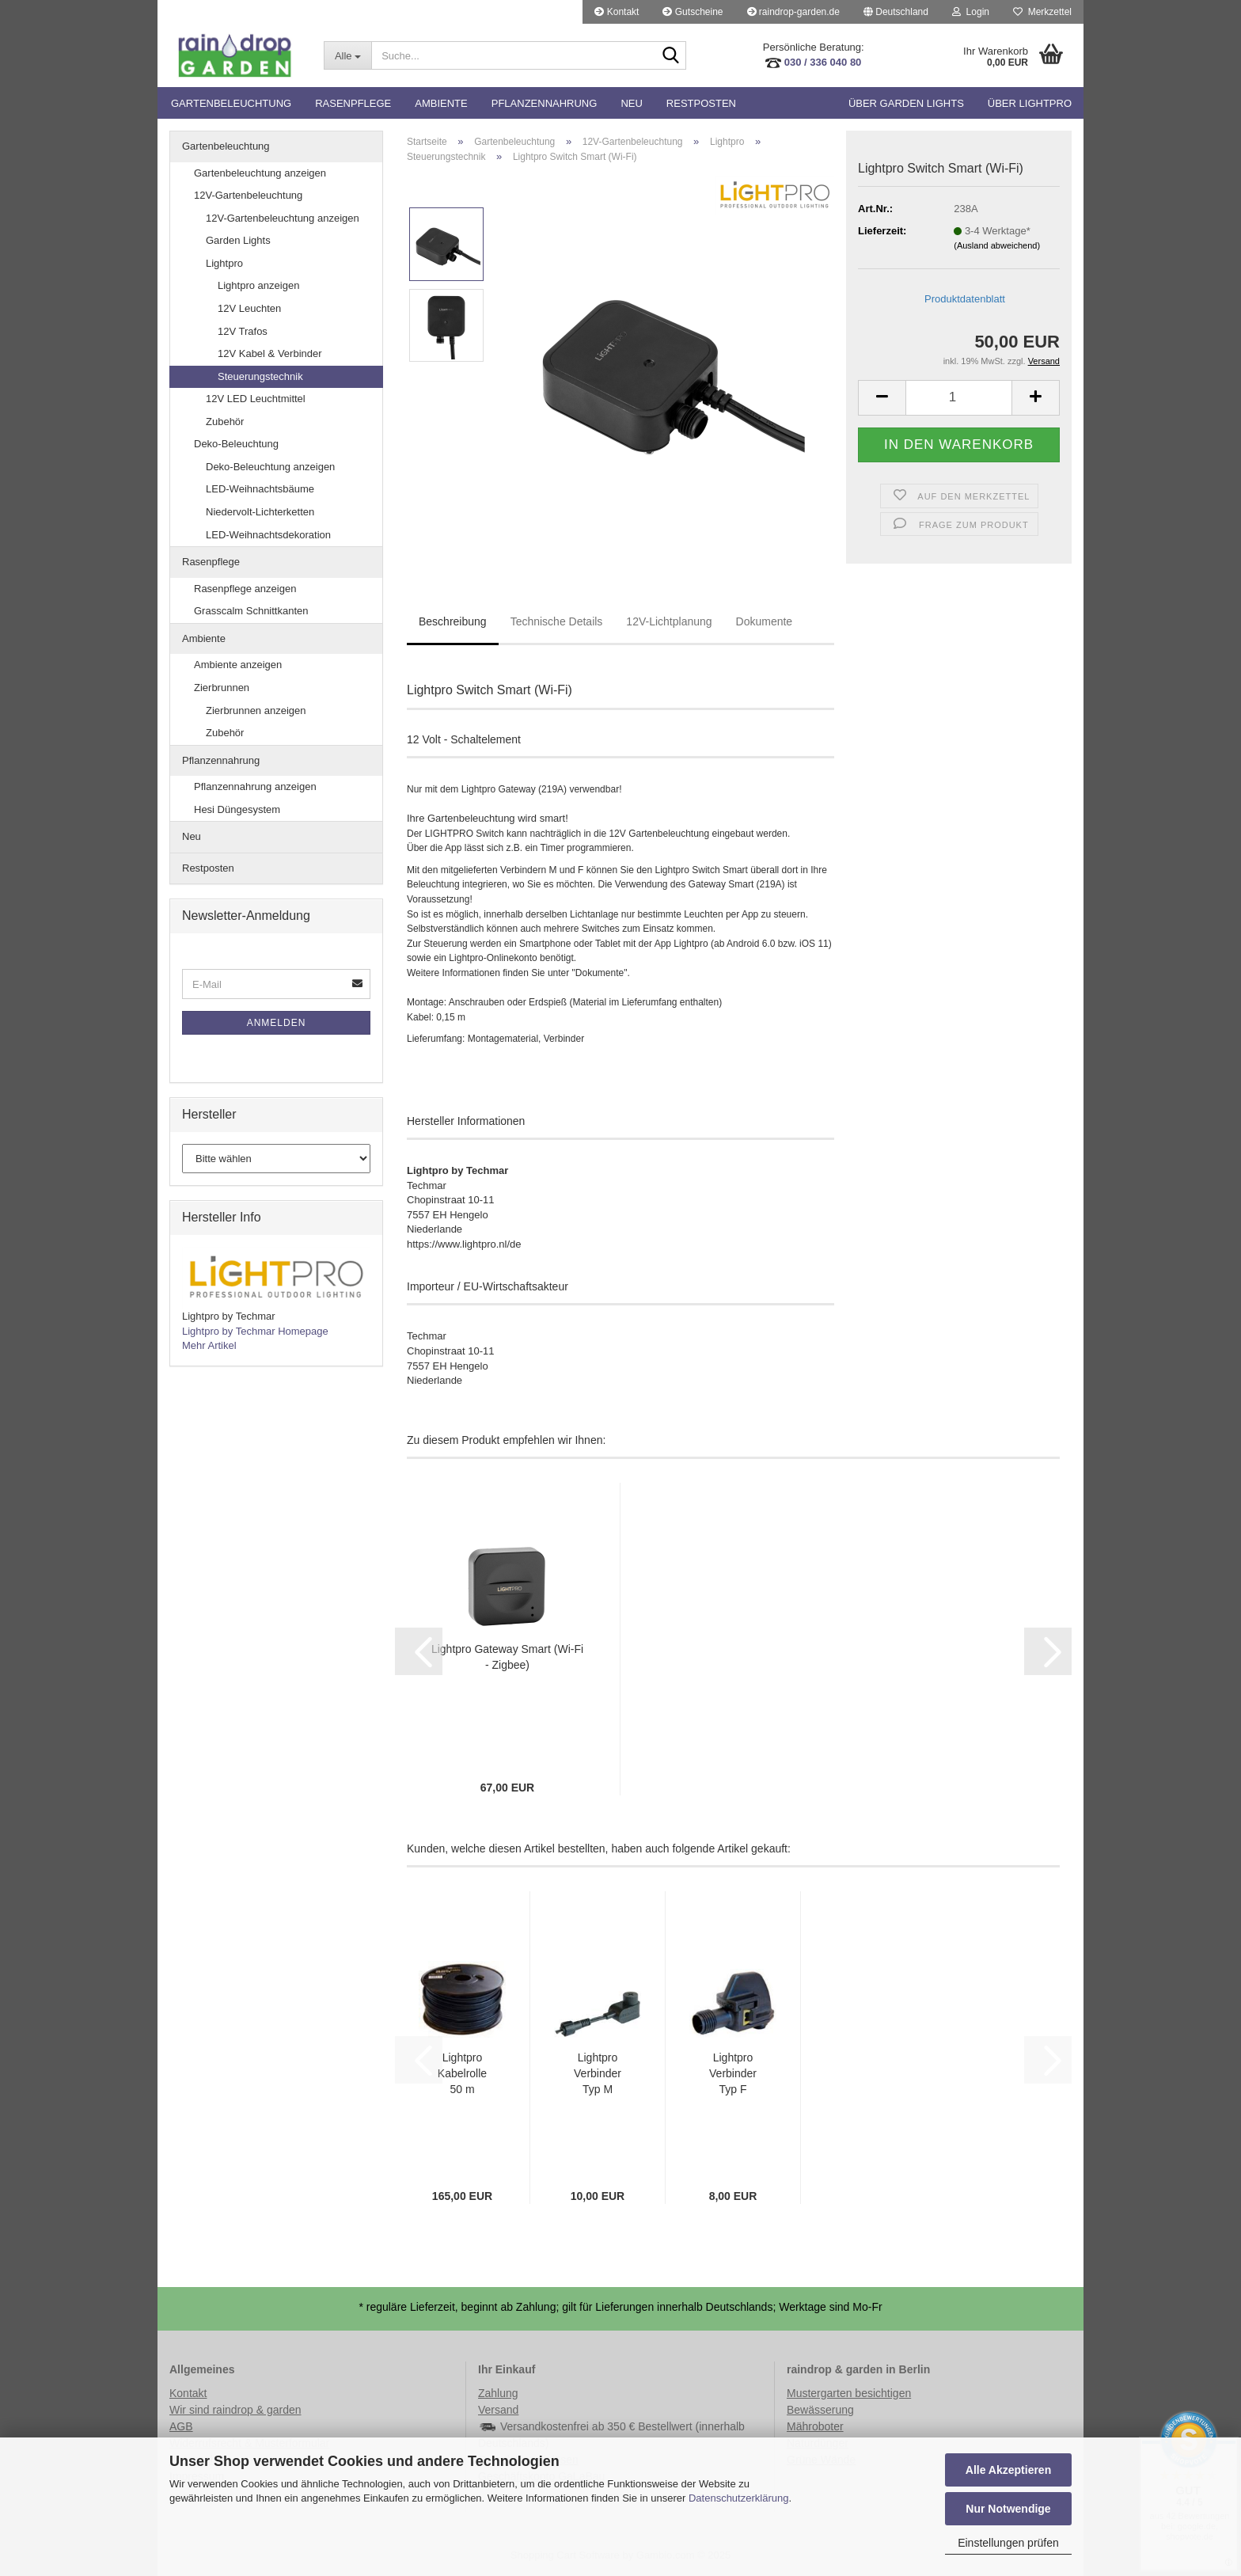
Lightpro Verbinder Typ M (597, 2073)
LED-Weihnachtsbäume (260, 489)
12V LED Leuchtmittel (256, 399)
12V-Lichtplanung (669, 621)
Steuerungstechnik (260, 376)
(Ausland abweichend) (997, 245)
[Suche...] (347, 55)
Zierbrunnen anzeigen (256, 710)
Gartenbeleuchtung (231, 103)
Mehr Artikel (209, 1345)
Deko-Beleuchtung (236, 444)
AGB (181, 2426)
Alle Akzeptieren (1008, 2470)
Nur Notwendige (1008, 2508)
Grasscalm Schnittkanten (251, 611)
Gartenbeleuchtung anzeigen (260, 173)
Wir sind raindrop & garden (235, 2409)
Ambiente (441, 103)
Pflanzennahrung (544, 103)
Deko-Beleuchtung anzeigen (270, 467)
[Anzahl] (958, 398)
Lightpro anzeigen (258, 285)
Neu (631, 103)
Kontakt (616, 11)
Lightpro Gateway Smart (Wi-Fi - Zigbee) (507, 1657)
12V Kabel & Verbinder (270, 353)
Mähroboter (815, 2426)
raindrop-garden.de (793, 11)
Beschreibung (453, 621)
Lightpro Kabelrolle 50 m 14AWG (462, 2074)
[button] (896, 12)
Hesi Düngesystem (237, 809)
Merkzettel (1042, 11)
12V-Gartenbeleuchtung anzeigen (282, 218)
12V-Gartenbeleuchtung (248, 195)
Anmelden (276, 1022)
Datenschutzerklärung (738, 2498)
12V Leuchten (249, 308)
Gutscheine (692, 11)
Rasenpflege (353, 103)
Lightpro (224, 263)
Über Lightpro (1030, 103)
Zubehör (225, 421)
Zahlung (498, 2393)
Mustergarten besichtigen (849, 2393)
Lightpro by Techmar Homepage (255, 1331)
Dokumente (764, 621)
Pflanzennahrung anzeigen (255, 786)
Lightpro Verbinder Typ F (733, 2073)
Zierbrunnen (221, 687)
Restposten (701, 103)
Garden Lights (238, 240)
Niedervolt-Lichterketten (260, 512)
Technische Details (556, 621)
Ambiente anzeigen (238, 665)
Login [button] (970, 11)
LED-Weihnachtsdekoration (268, 535)
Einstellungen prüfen (1008, 2542)
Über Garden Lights (906, 103)
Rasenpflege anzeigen (245, 589)
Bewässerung (820, 2409)
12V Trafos (243, 331)
